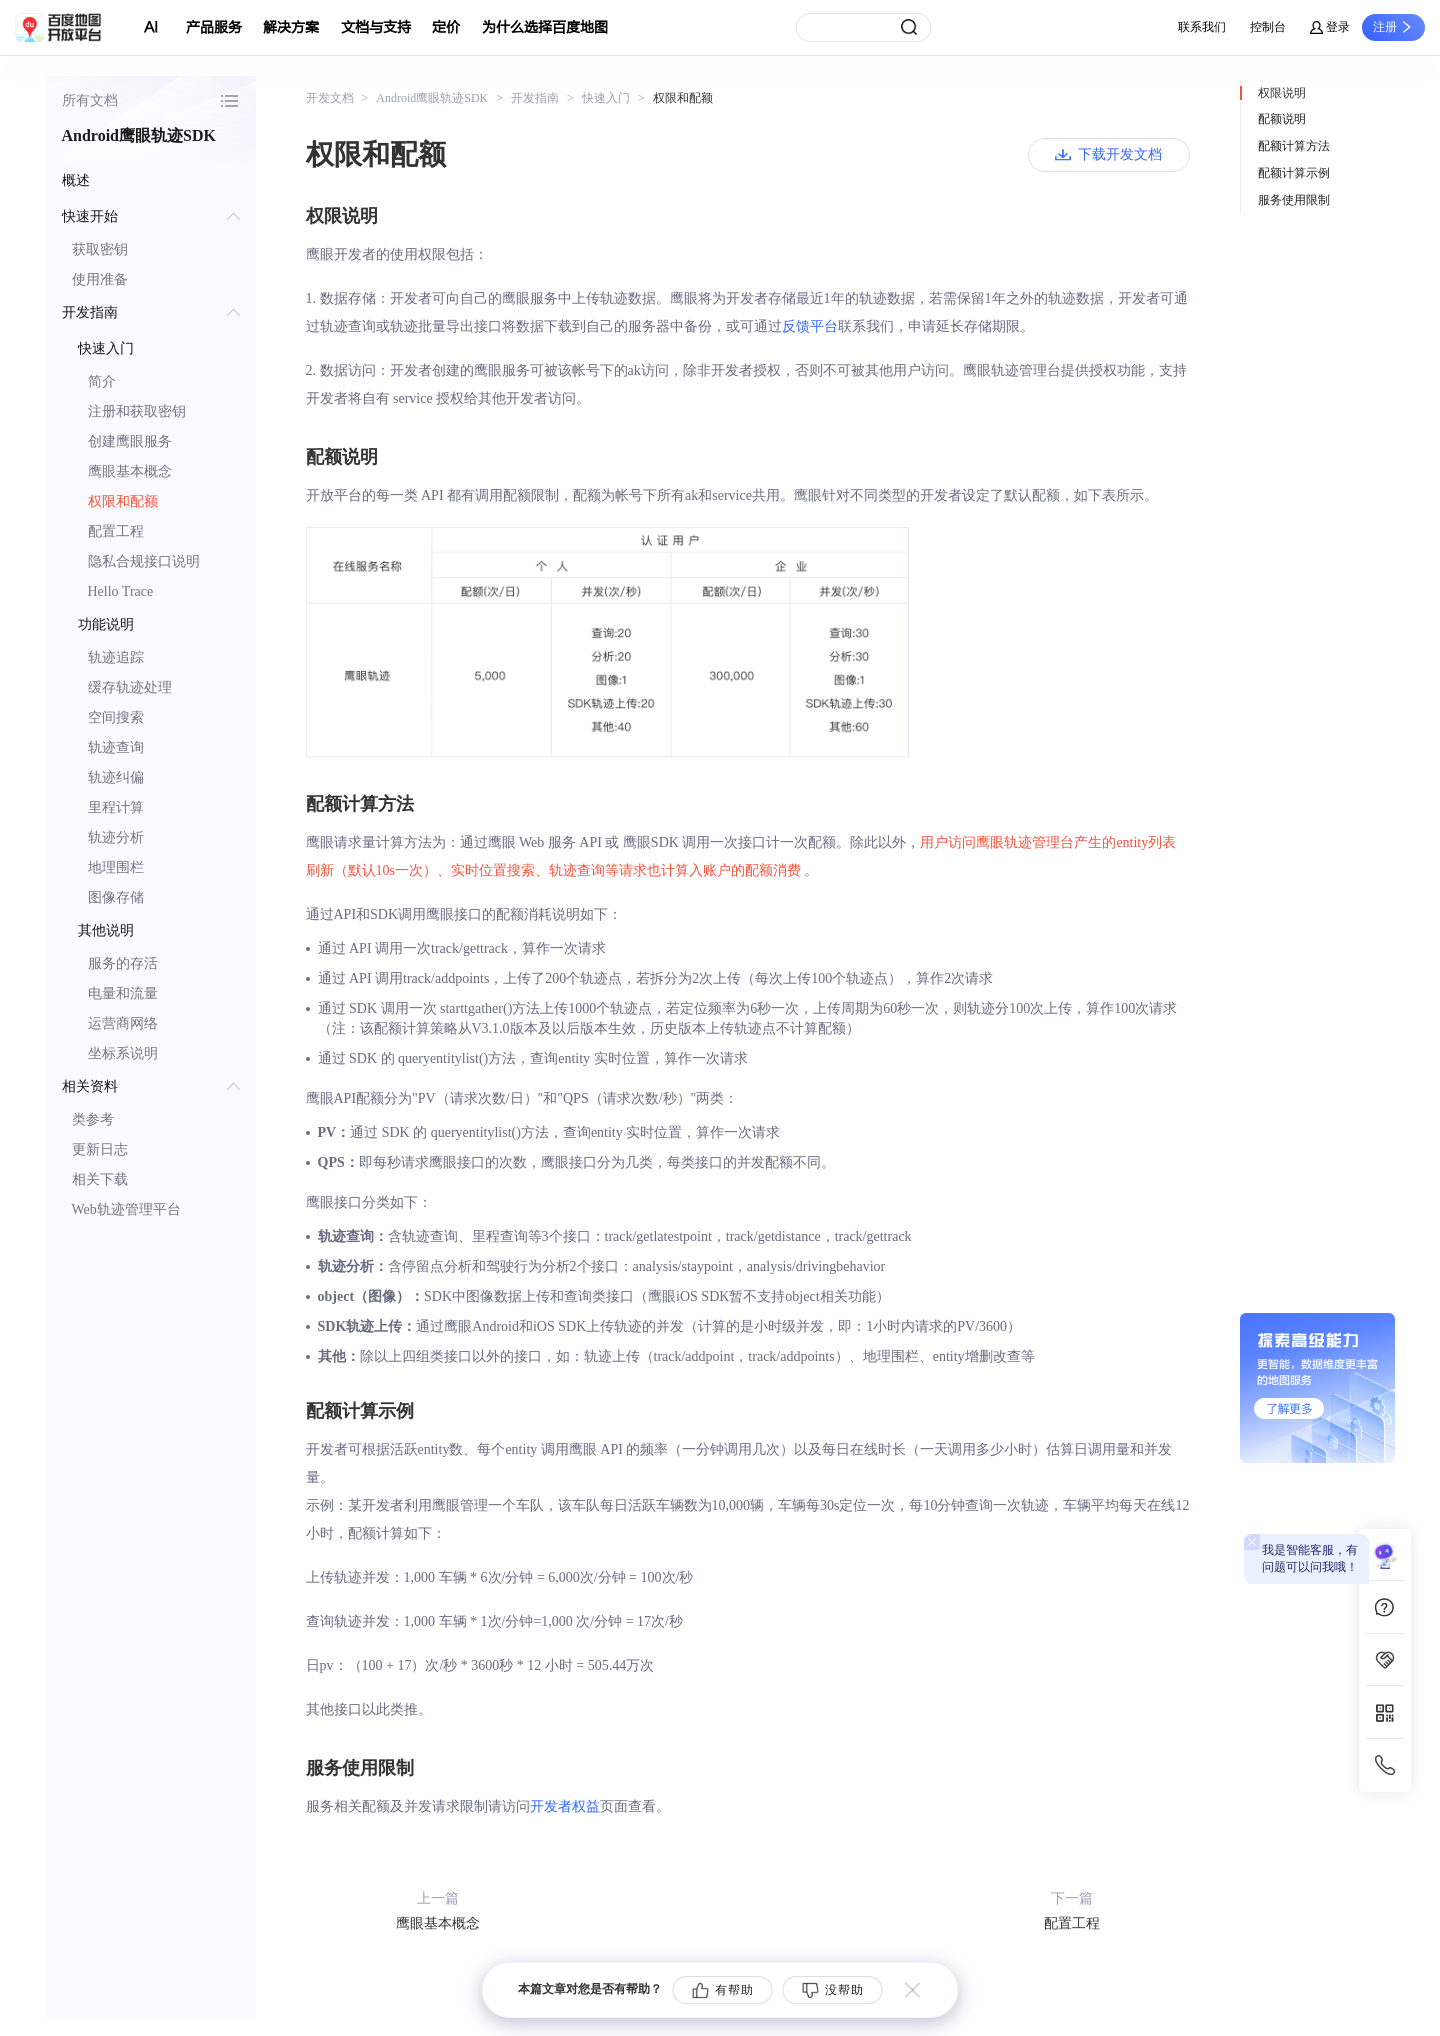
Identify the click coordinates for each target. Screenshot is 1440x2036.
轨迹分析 (116, 837)
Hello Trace (121, 591)
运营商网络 (123, 1023)
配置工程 (116, 531)
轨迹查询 (116, 747)
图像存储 (116, 897)
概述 (76, 180)
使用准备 (100, 279)
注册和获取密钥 (137, 411)
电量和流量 (123, 993)
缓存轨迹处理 (130, 687)
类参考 (93, 1119)
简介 (102, 381)
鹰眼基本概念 (130, 471)
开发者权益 (565, 1806)
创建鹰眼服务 (130, 441)
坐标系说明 (123, 1053)
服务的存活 (123, 963)
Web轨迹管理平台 (126, 1209)
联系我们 (1202, 27)
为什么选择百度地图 (545, 27)
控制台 (1268, 27)
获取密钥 (100, 249)
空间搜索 (116, 717)
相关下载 (100, 1179)
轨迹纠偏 (116, 777)
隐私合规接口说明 (144, 561)
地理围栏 (116, 867)
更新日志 (100, 1149)
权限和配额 (123, 501)
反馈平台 (810, 326)
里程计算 (116, 807)
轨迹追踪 (116, 657)
